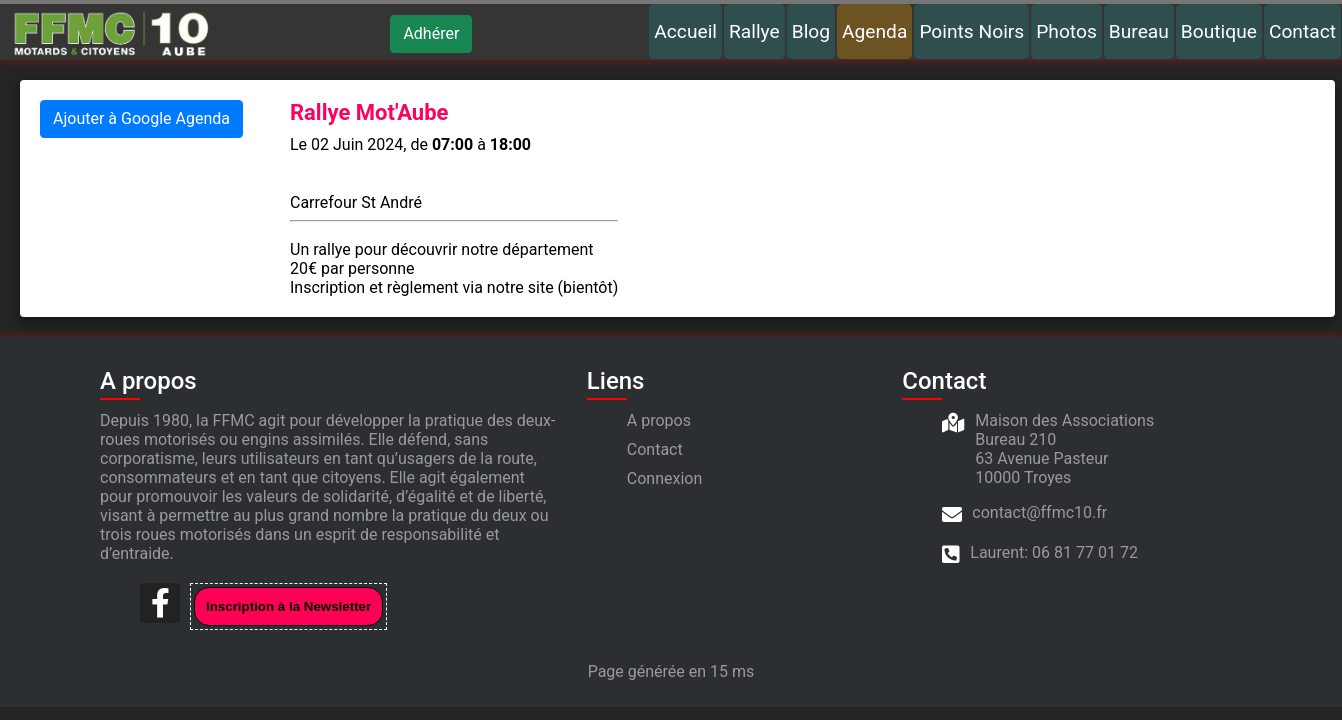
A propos (659, 420)
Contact (1302, 31)
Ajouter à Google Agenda (141, 118)
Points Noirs (971, 31)
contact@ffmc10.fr (1039, 512)
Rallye (754, 31)
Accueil (685, 31)
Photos (1066, 31)
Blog (811, 31)
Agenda (874, 31)
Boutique (1219, 31)
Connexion (664, 478)
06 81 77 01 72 (1085, 552)
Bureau (1139, 31)
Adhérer (431, 33)
